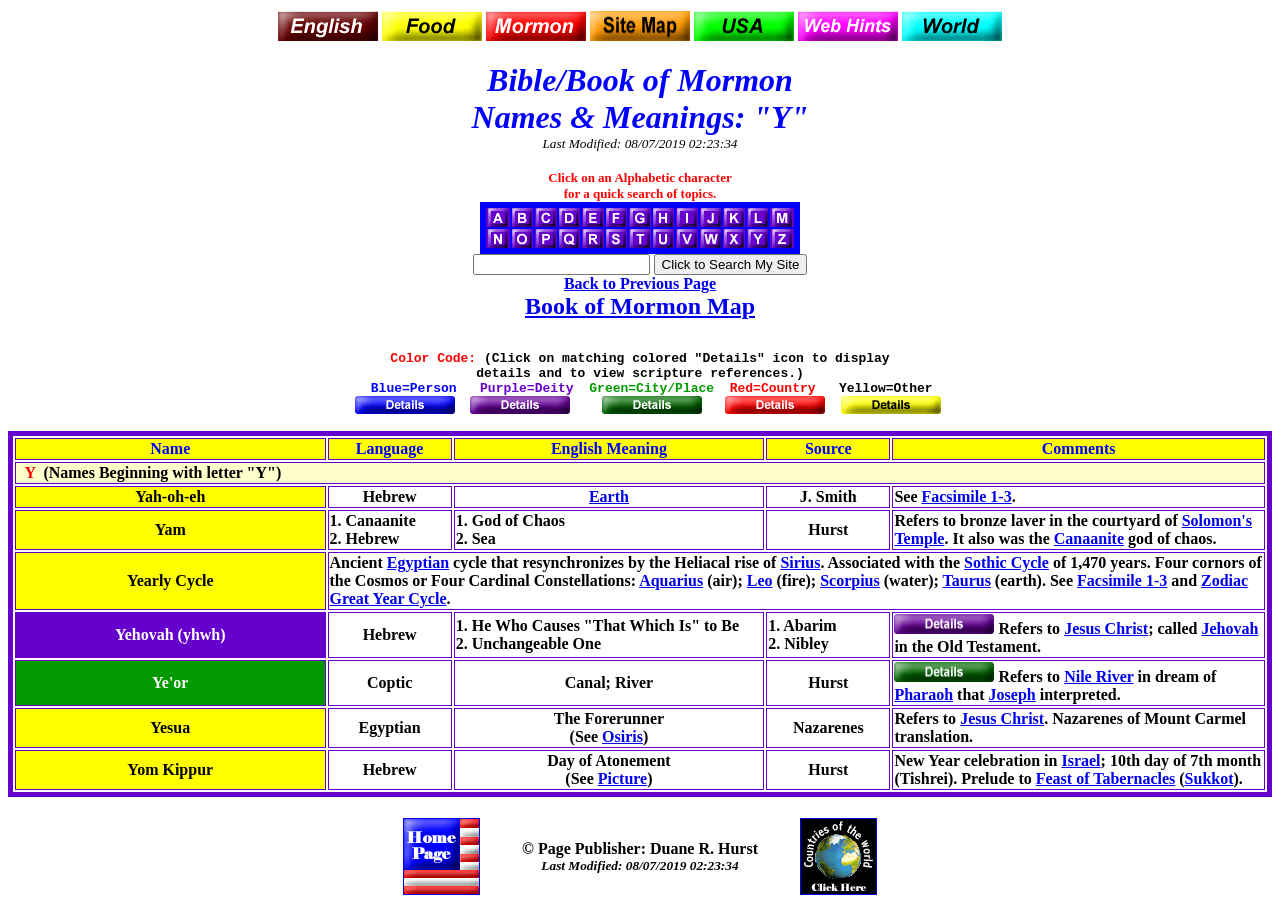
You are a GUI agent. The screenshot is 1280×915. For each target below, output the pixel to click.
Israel (1080, 769)
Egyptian (418, 571)
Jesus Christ (1106, 637)
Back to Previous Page (640, 283)
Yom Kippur (170, 778)
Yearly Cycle (170, 589)
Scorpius (850, 589)
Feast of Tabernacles (1106, 787)
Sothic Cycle (1006, 571)
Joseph (1012, 703)
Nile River (1098, 685)
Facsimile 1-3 (966, 505)
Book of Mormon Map (640, 306)
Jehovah (1229, 637)
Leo (760, 589)
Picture (622, 787)
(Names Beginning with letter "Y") (149, 481)
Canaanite (1089, 547)
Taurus (967, 589)
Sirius (800, 571)
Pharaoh (923, 703)
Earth (609, 505)
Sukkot (1209, 787)
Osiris (622, 745)
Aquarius (671, 589)
